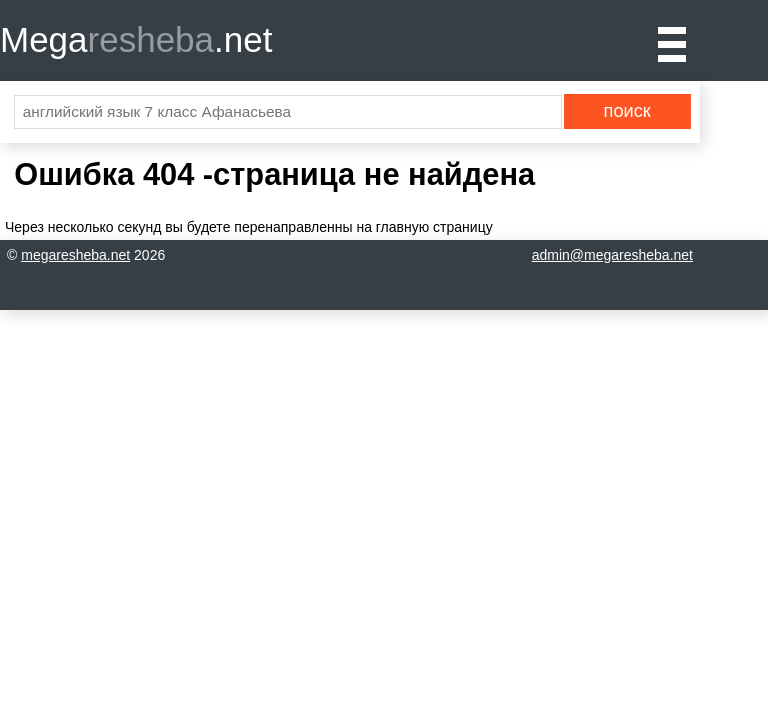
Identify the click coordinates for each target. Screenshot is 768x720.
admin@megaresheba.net (612, 255)
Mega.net (136, 39)
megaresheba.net (75, 255)
